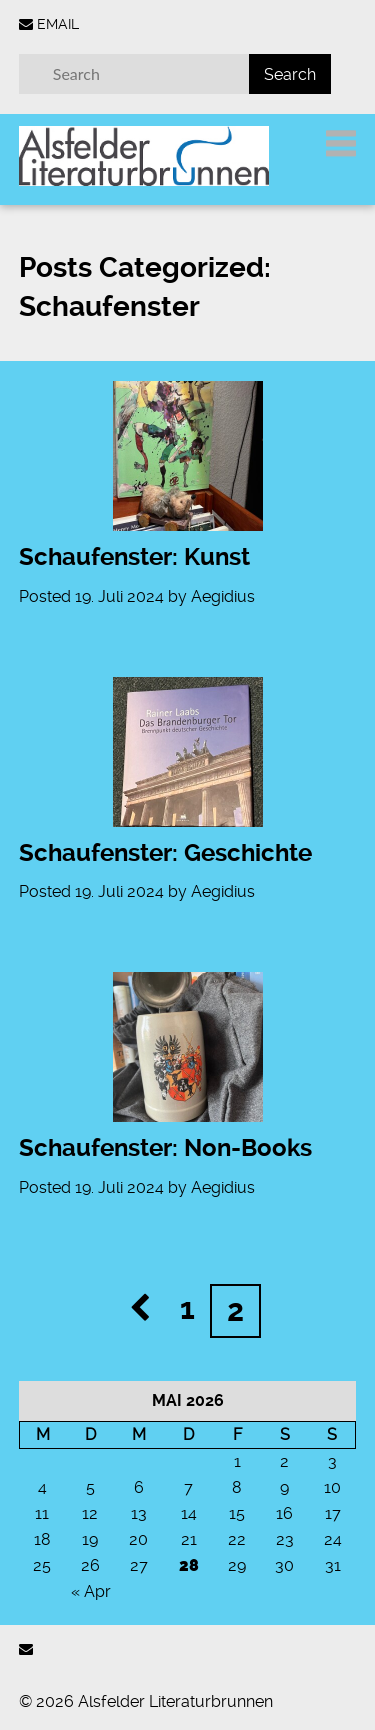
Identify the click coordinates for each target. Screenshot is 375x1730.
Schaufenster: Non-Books (165, 1148)
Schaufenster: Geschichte (165, 853)
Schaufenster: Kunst (134, 557)
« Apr (91, 1591)
